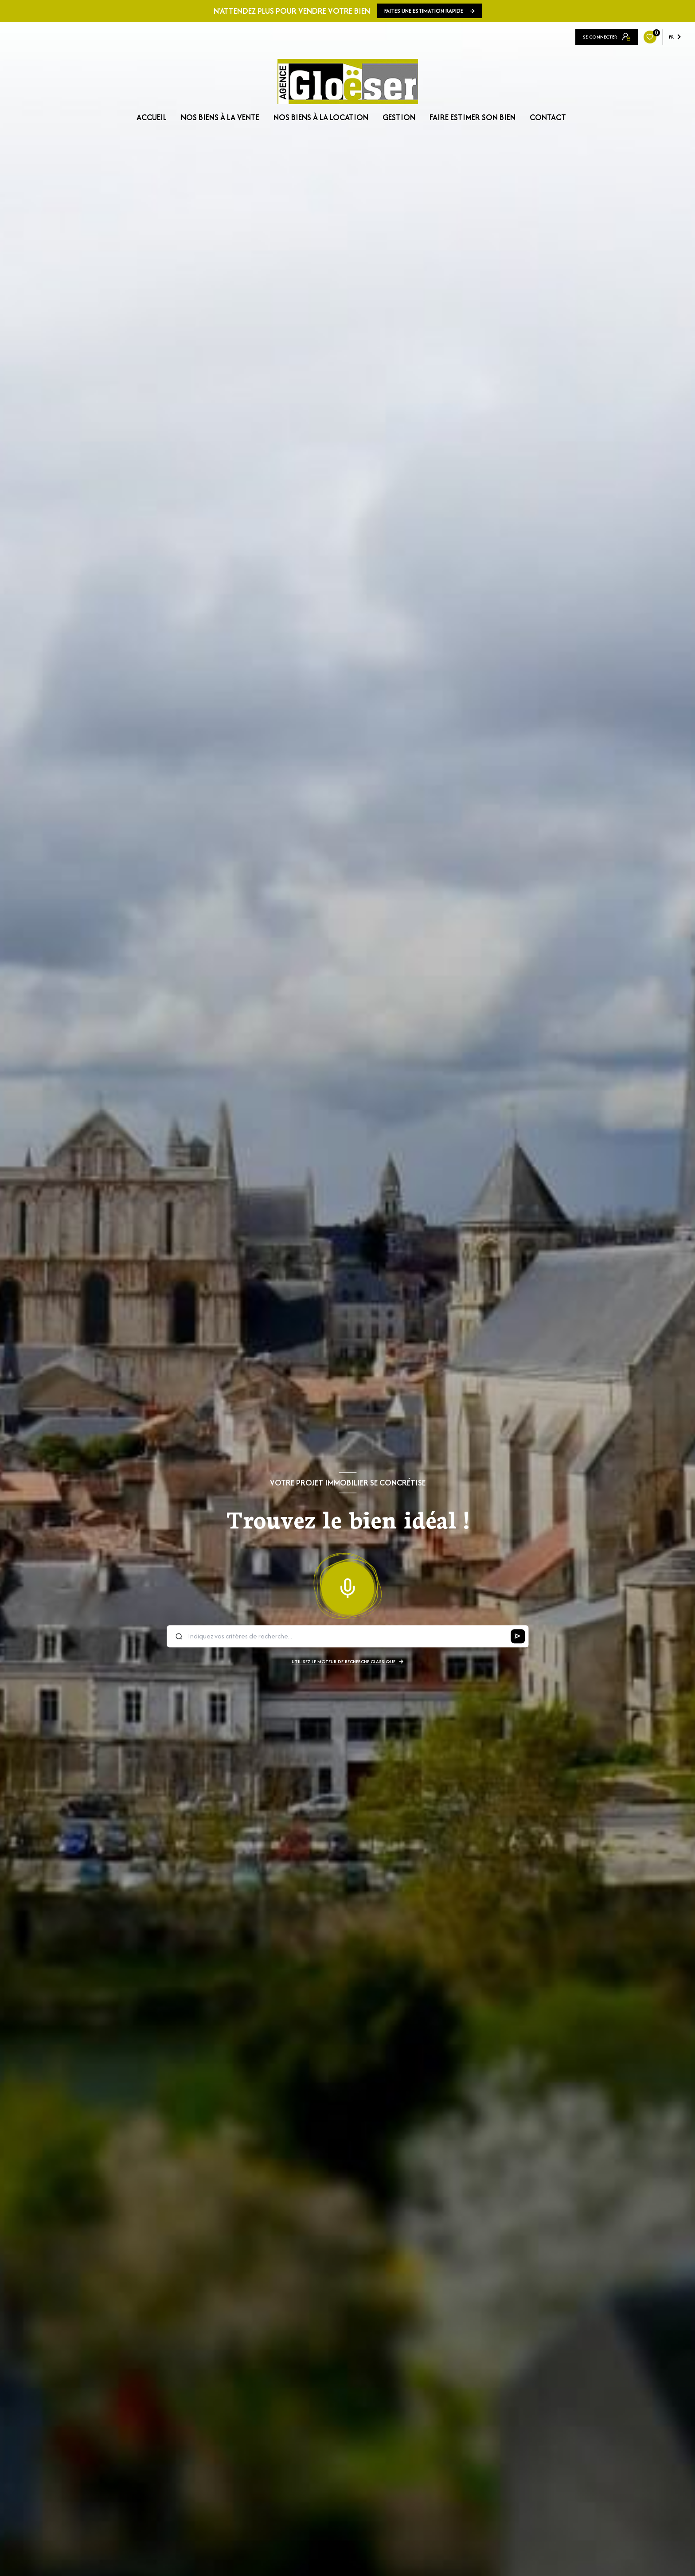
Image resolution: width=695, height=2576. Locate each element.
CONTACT (548, 117)
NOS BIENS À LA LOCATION (320, 117)
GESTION (399, 117)
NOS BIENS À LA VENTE (220, 117)
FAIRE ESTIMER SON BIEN (472, 117)
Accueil (152, 117)
